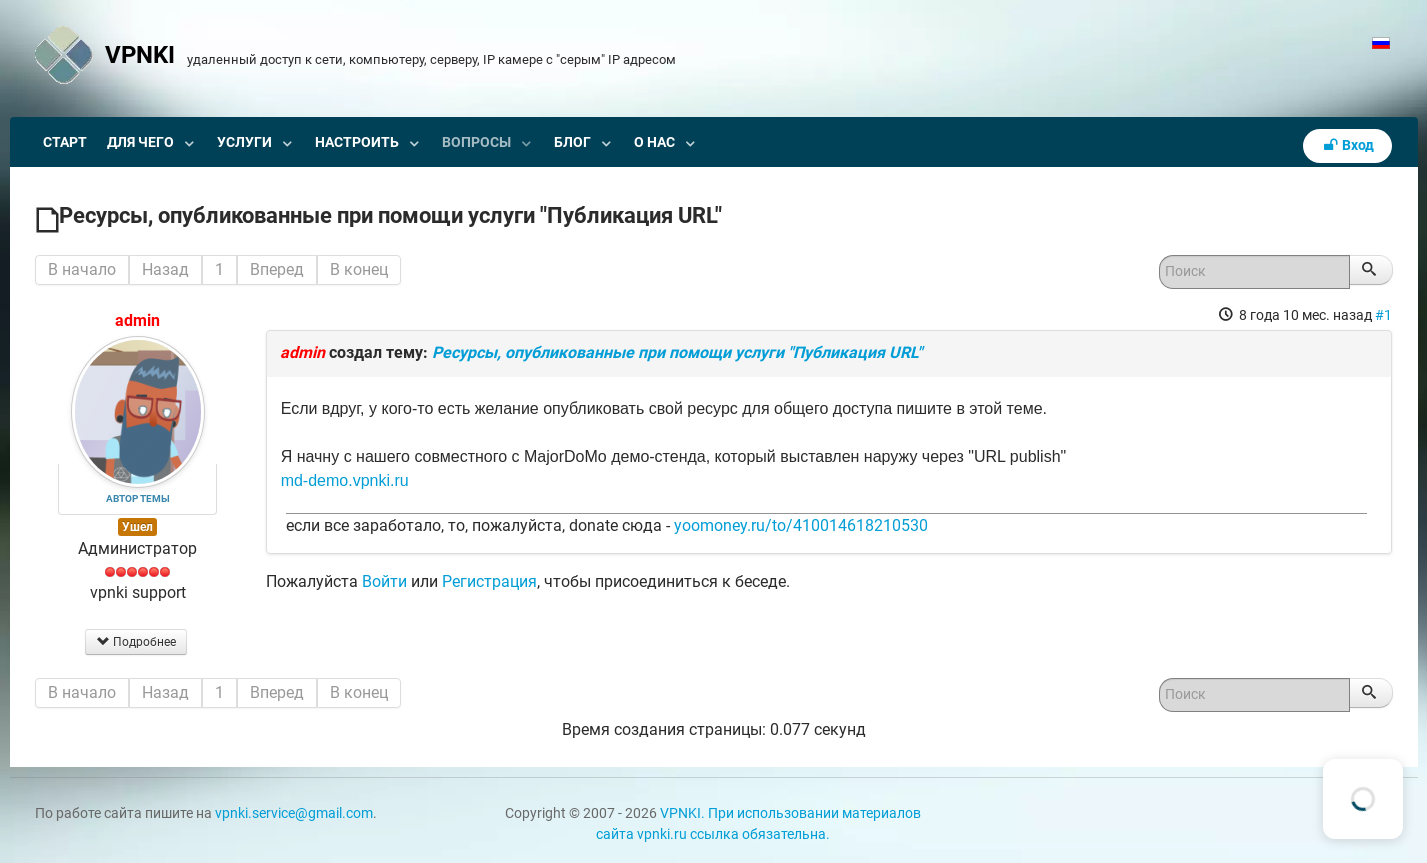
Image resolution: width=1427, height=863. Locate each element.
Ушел (137, 527)
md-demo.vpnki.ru (345, 480)
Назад (165, 269)
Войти (384, 581)
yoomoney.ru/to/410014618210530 (801, 525)
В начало (82, 269)
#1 (1383, 315)
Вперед (277, 269)
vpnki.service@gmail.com (294, 813)
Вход (1348, 145)
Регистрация (489, 581)
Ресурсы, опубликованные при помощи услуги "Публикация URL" (677, 352)
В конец (359, 269)
